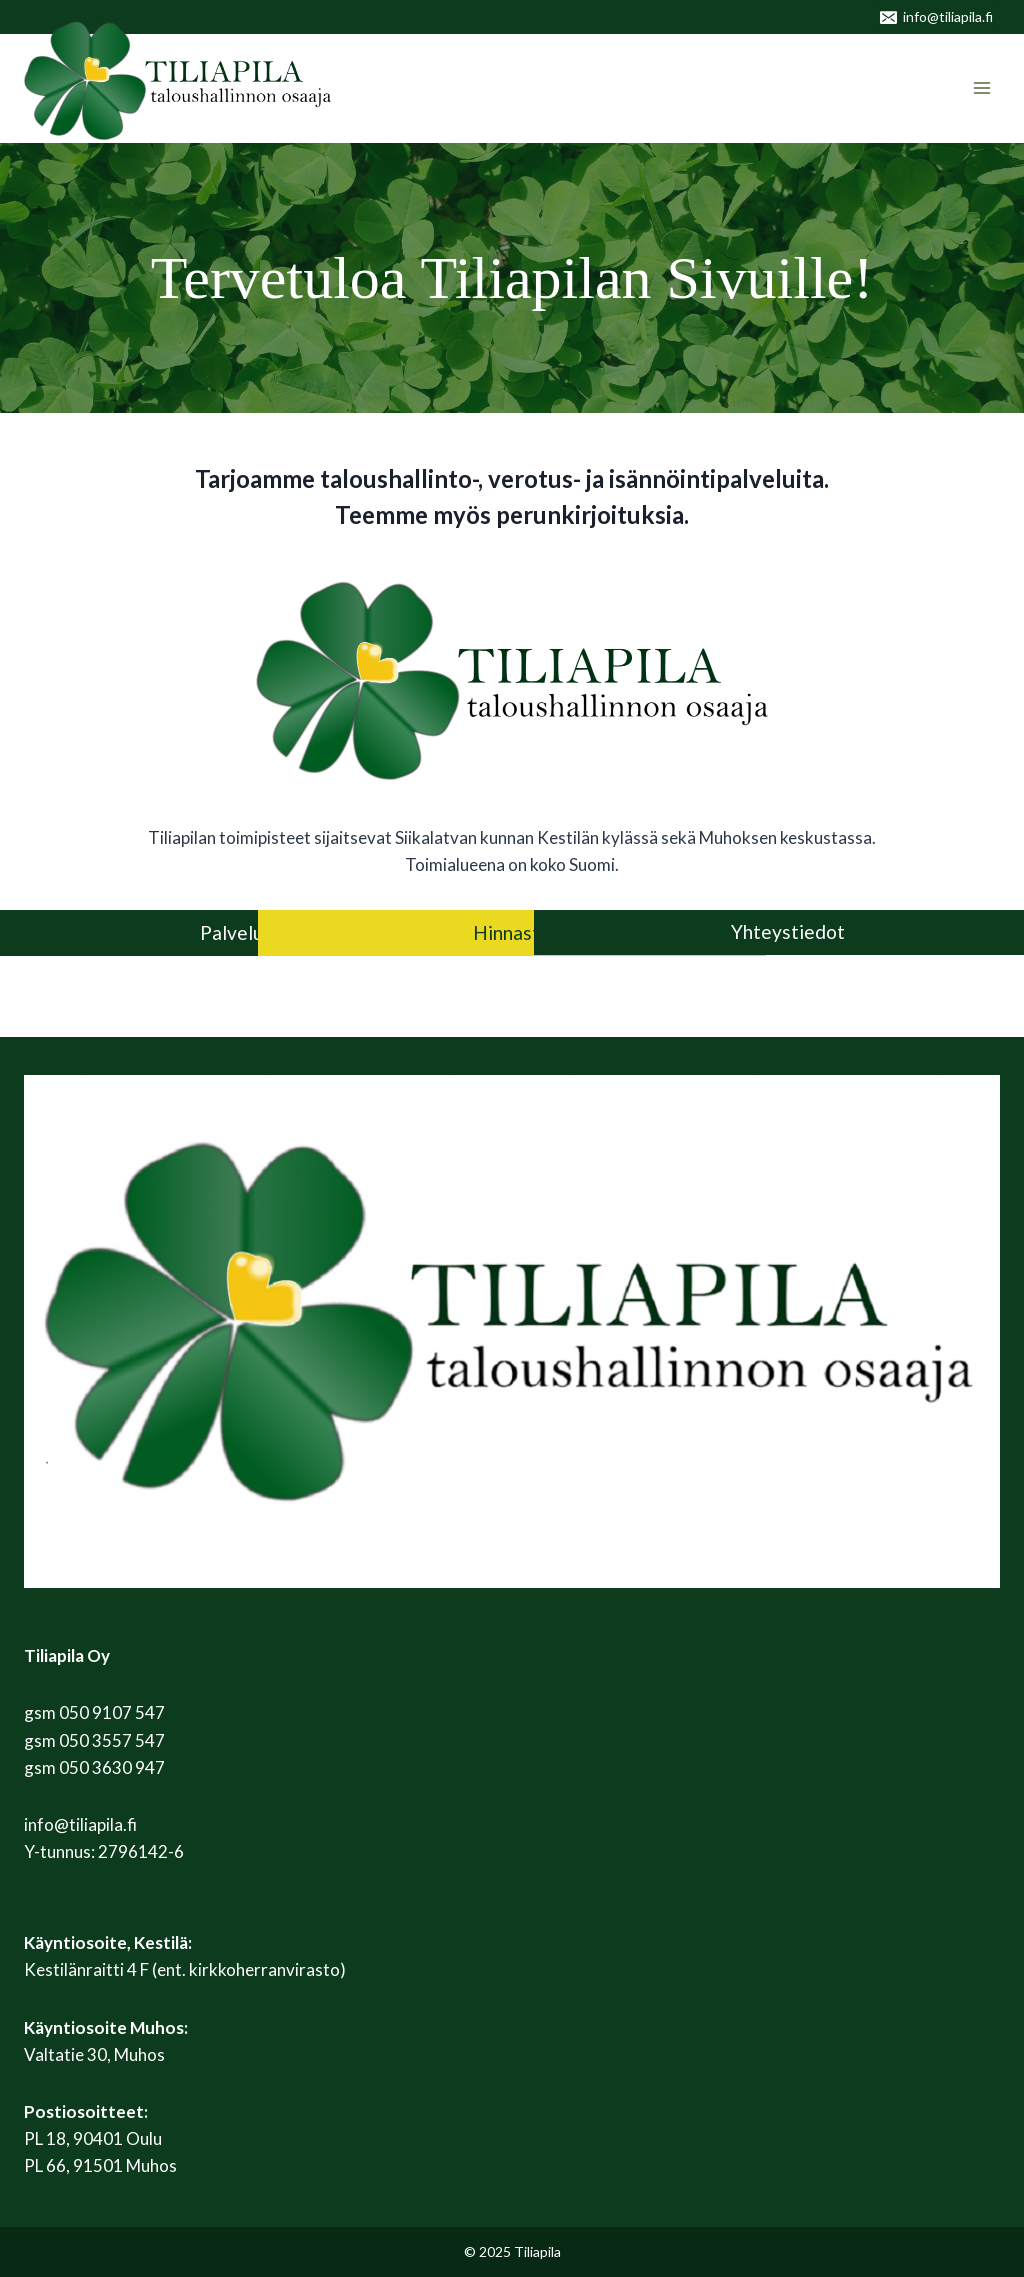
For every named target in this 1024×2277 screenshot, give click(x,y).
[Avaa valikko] (981, 88)
